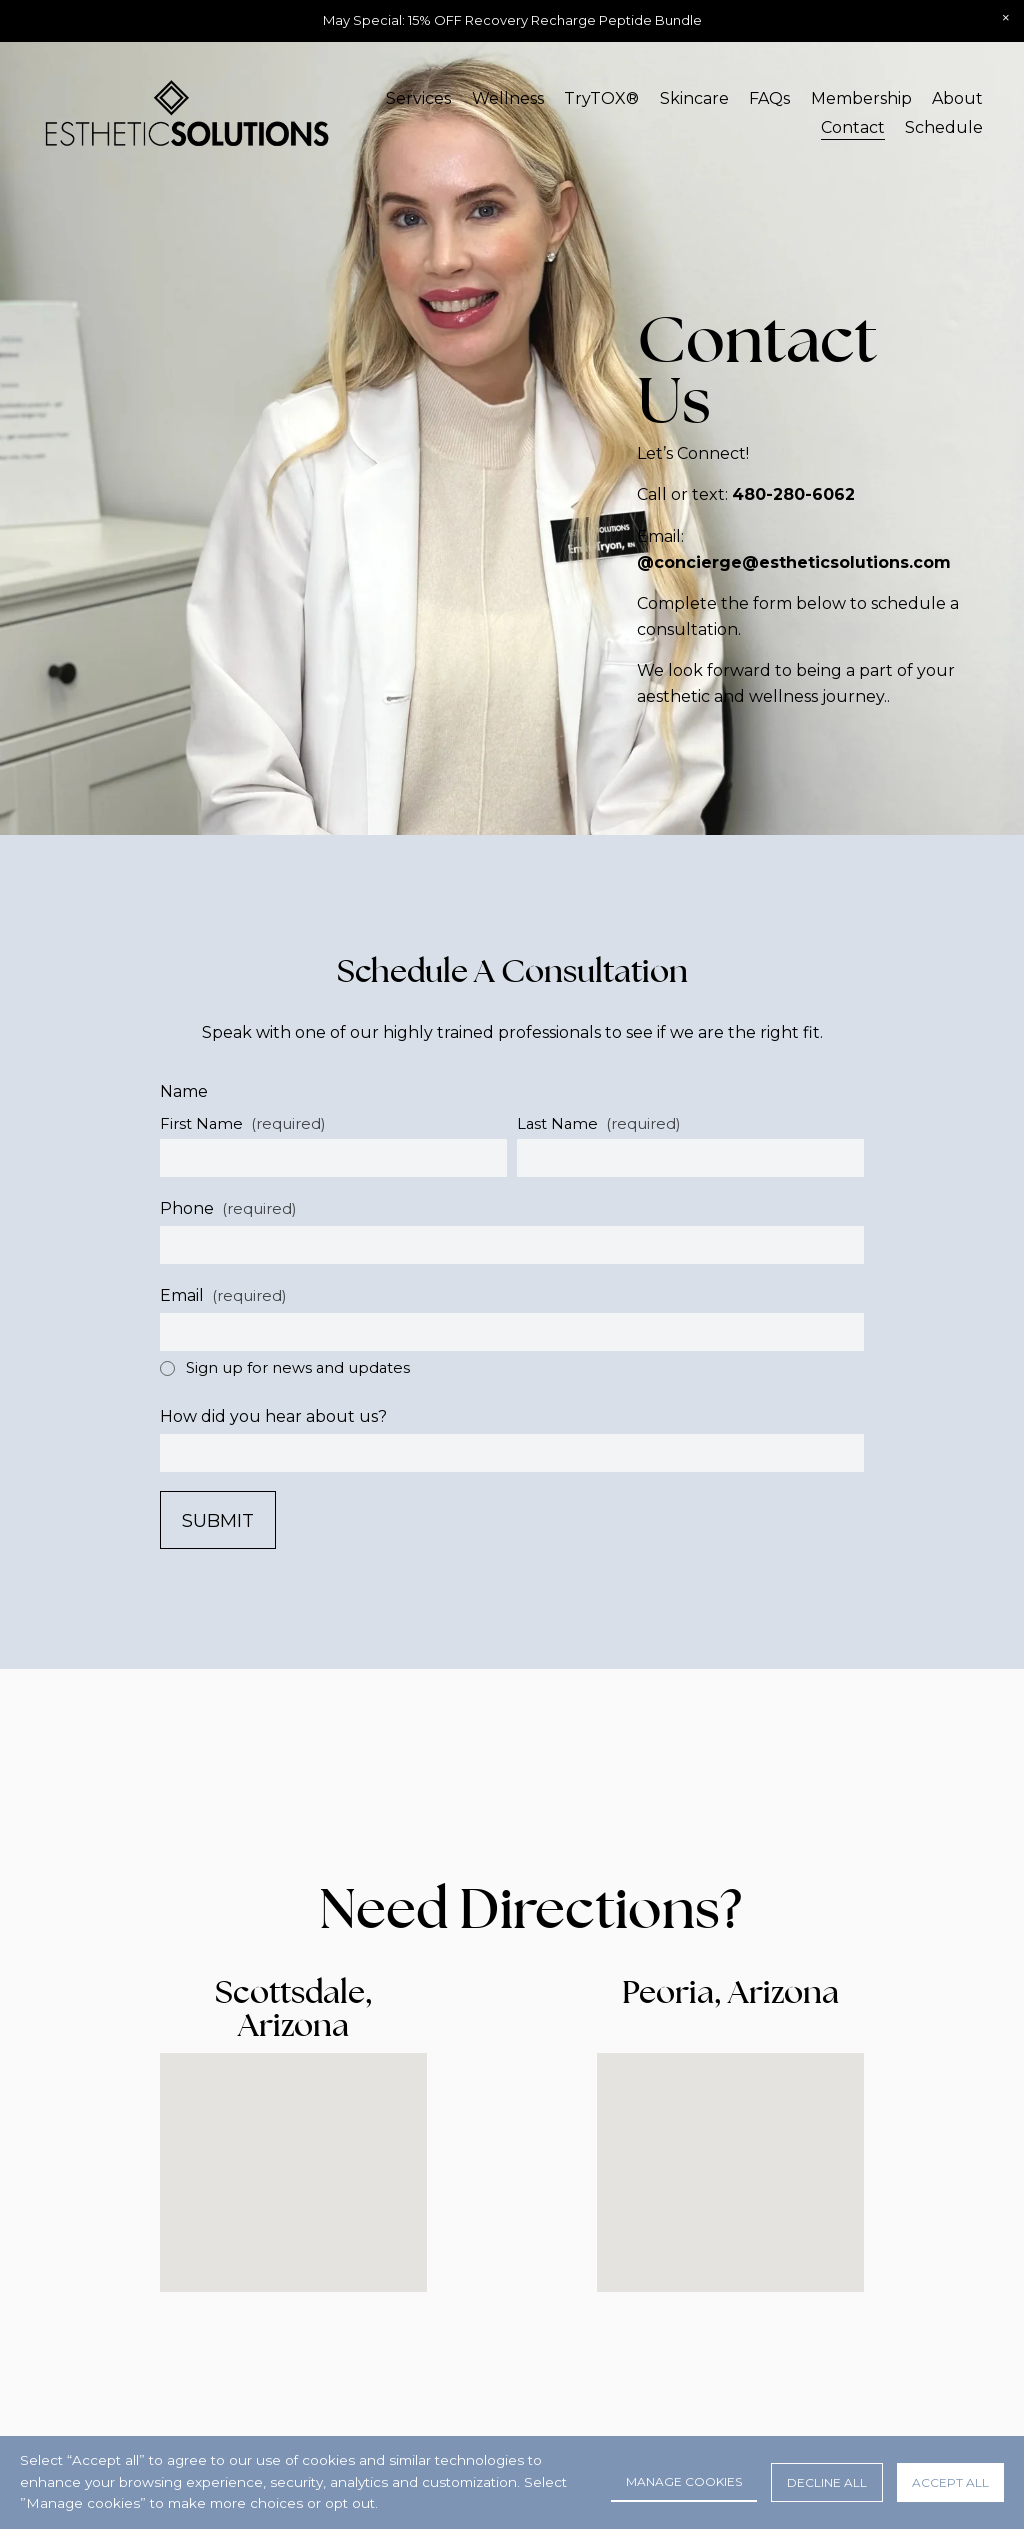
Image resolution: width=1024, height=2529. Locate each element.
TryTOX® (601, 98)
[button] (1006, 18)
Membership (861, 98)
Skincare (694, 98)
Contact (853, 127)
